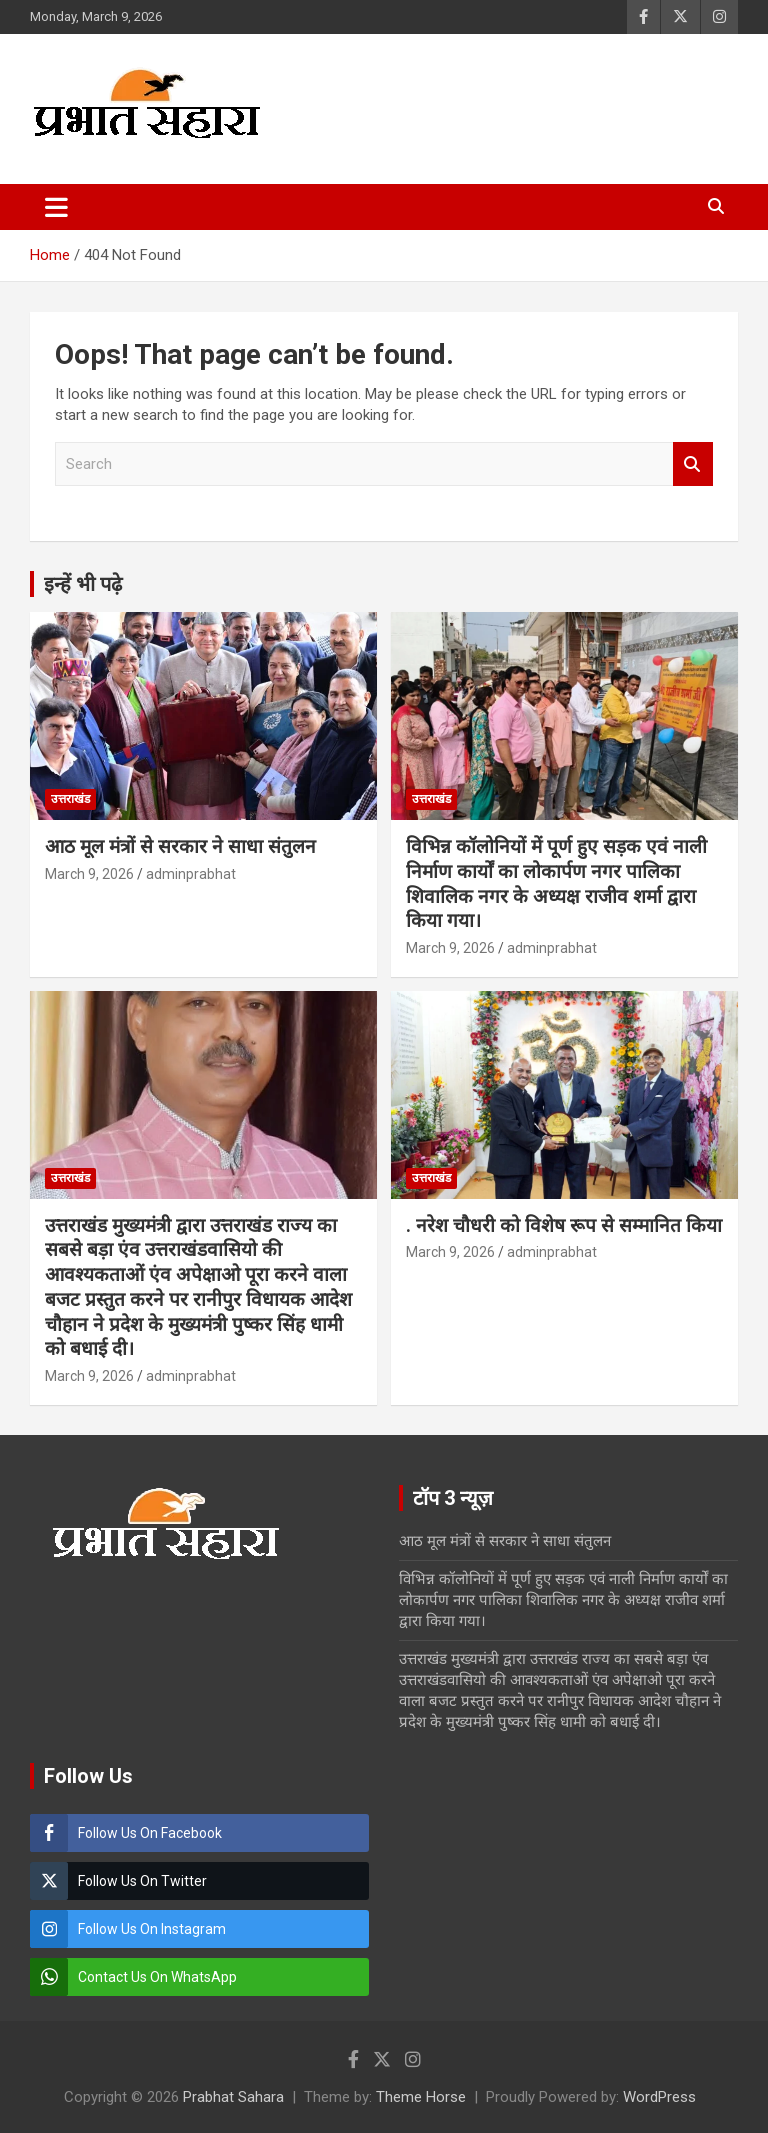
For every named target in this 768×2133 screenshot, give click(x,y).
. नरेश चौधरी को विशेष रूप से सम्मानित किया (564, 1225)
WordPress (659, 2097)
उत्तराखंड (70, 799)
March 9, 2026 (89, 874)
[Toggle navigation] (56, 207)
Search (693, 464)
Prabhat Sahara (233, 2097)
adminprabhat (191, 874)
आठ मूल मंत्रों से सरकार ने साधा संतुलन (180, 846)
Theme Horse (421, 2097)
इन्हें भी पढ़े (83, 584)
